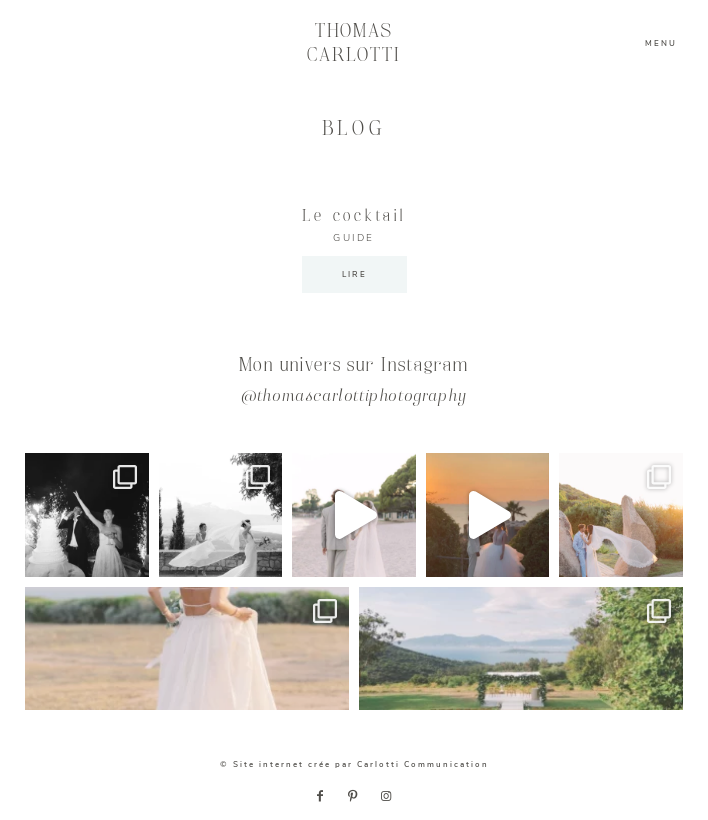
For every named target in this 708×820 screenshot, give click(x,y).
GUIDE (354, 238)
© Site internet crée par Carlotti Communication (354, 764)
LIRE (354, 274)
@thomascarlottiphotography (353, 397)
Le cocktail (354, 216)
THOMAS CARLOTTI (354, 43)
